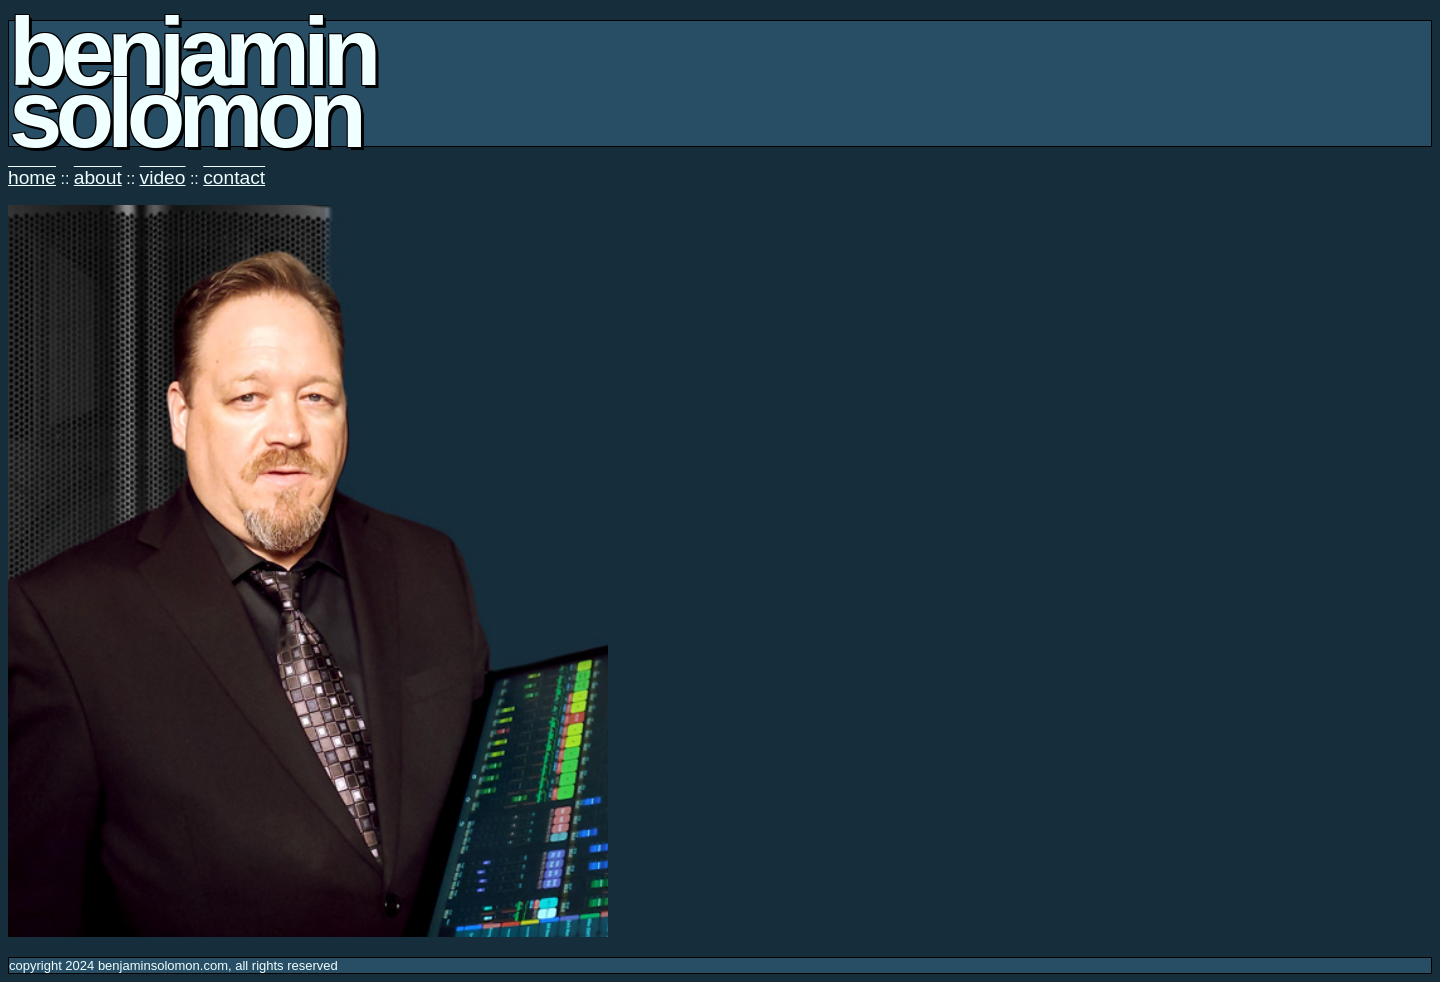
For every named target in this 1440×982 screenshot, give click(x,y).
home (32, 177)
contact (234, 177)
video (163, 177)
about (98, 177)
